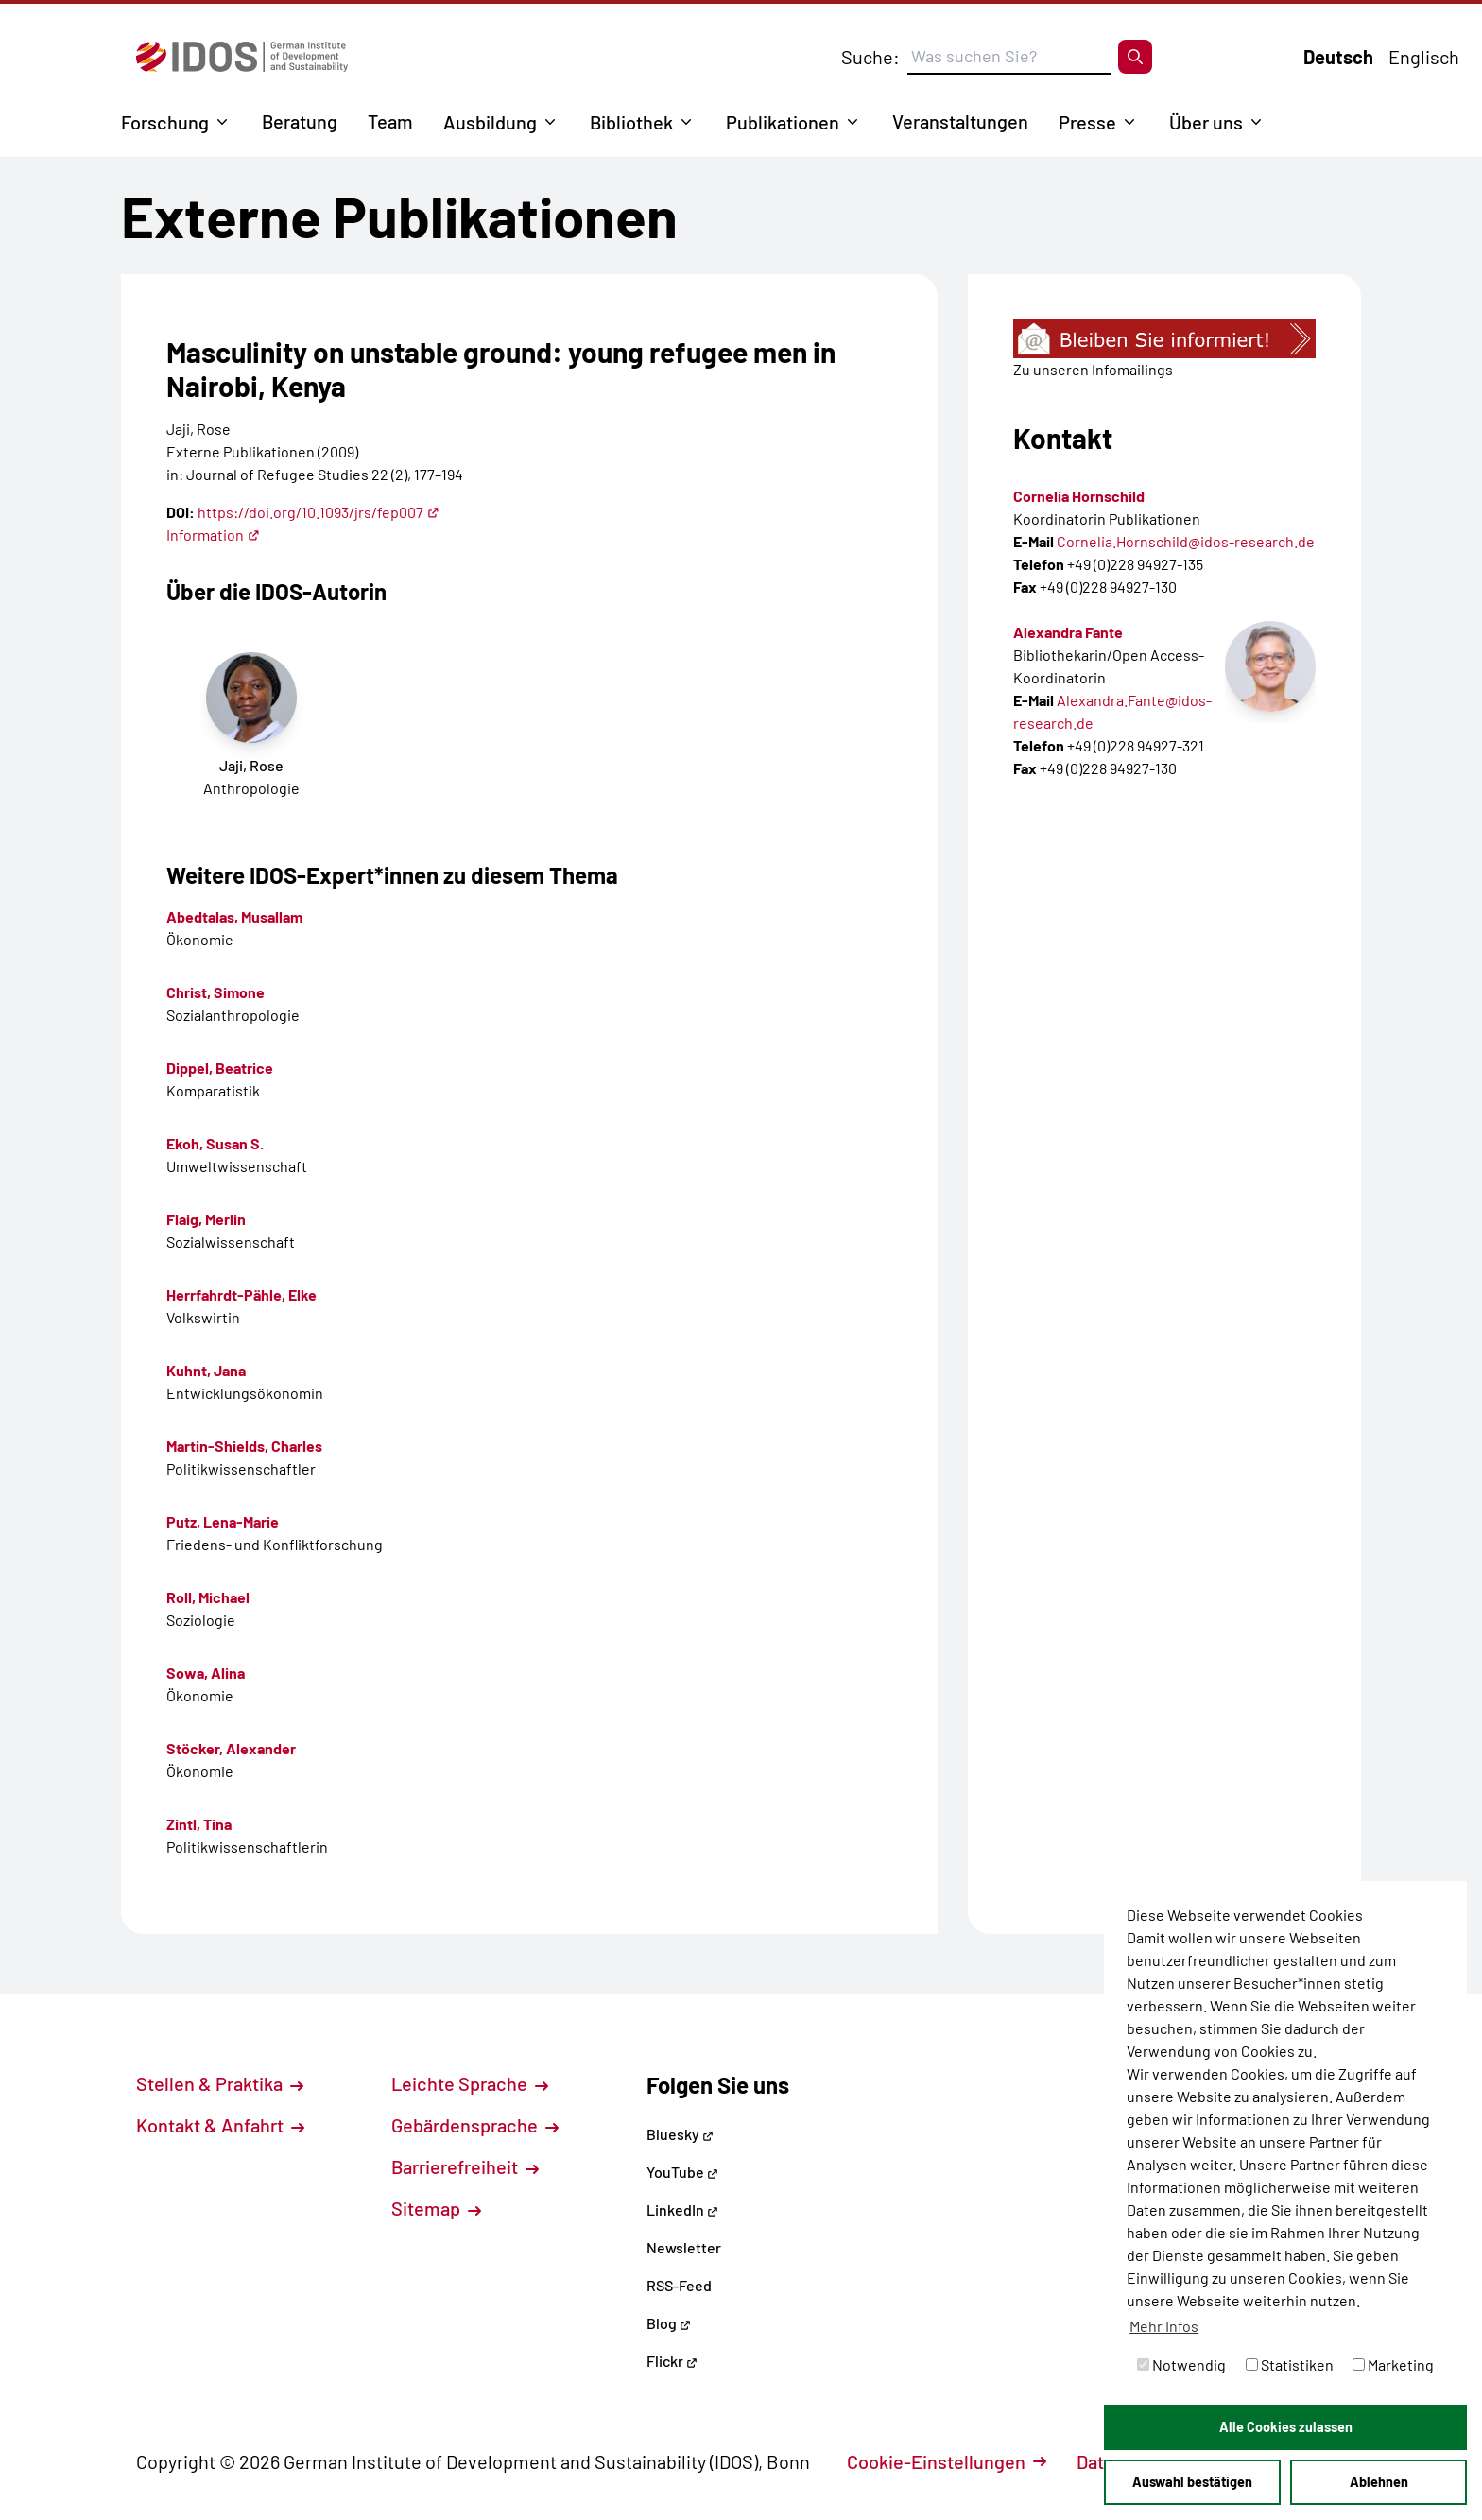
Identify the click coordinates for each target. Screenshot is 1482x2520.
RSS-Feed (679, 2285)
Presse (1087, 122)
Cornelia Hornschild (1079, 496)
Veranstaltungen (960, 121)
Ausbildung (490, 122)
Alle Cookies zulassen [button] (1286, 2427)
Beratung (299, 121)
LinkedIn (682, 2209)
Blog (668, 2323)
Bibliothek (631, 122)
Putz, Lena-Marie (222, 1521)
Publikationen (782, 122)
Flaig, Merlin (206, 1219)
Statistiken (1290, 2364)
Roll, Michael (208, 1597)
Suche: (870, 56)
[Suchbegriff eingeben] (1009, 57)
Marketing (1393, 2364)
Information (213, 535)
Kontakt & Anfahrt (220, 2125)
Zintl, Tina (199, 1824)
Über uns (1206, 122)
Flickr (672, 2361)
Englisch (1423, 56)
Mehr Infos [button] (1163, 2326)
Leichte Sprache (469, 2083)
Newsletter (683, 2247)
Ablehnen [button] (1379, 2482)
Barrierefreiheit (465, 2166)
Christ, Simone (215, 992)
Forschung (165, 122)
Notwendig (1181, 2364)
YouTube (682, 2172)
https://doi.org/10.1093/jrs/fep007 (318, 512)
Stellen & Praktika (219, 2083)
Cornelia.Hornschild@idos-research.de (1186, 541)
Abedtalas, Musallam (234, 916)
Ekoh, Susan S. (215, 1143)
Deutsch (1338, 56)
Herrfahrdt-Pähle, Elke (241, 1294)
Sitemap (436, 2208)
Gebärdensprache (475, 2125)
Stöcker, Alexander (231, 1748)
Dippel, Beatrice (219, 1068)
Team (390, 121)
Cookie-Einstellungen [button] (946, 2461)
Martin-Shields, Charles (244, 1446)
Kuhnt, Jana (206, 1370)
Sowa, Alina (205, 1673)
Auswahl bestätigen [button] (1192, 2482)
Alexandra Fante (1068, 632)
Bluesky (680, 2134)
